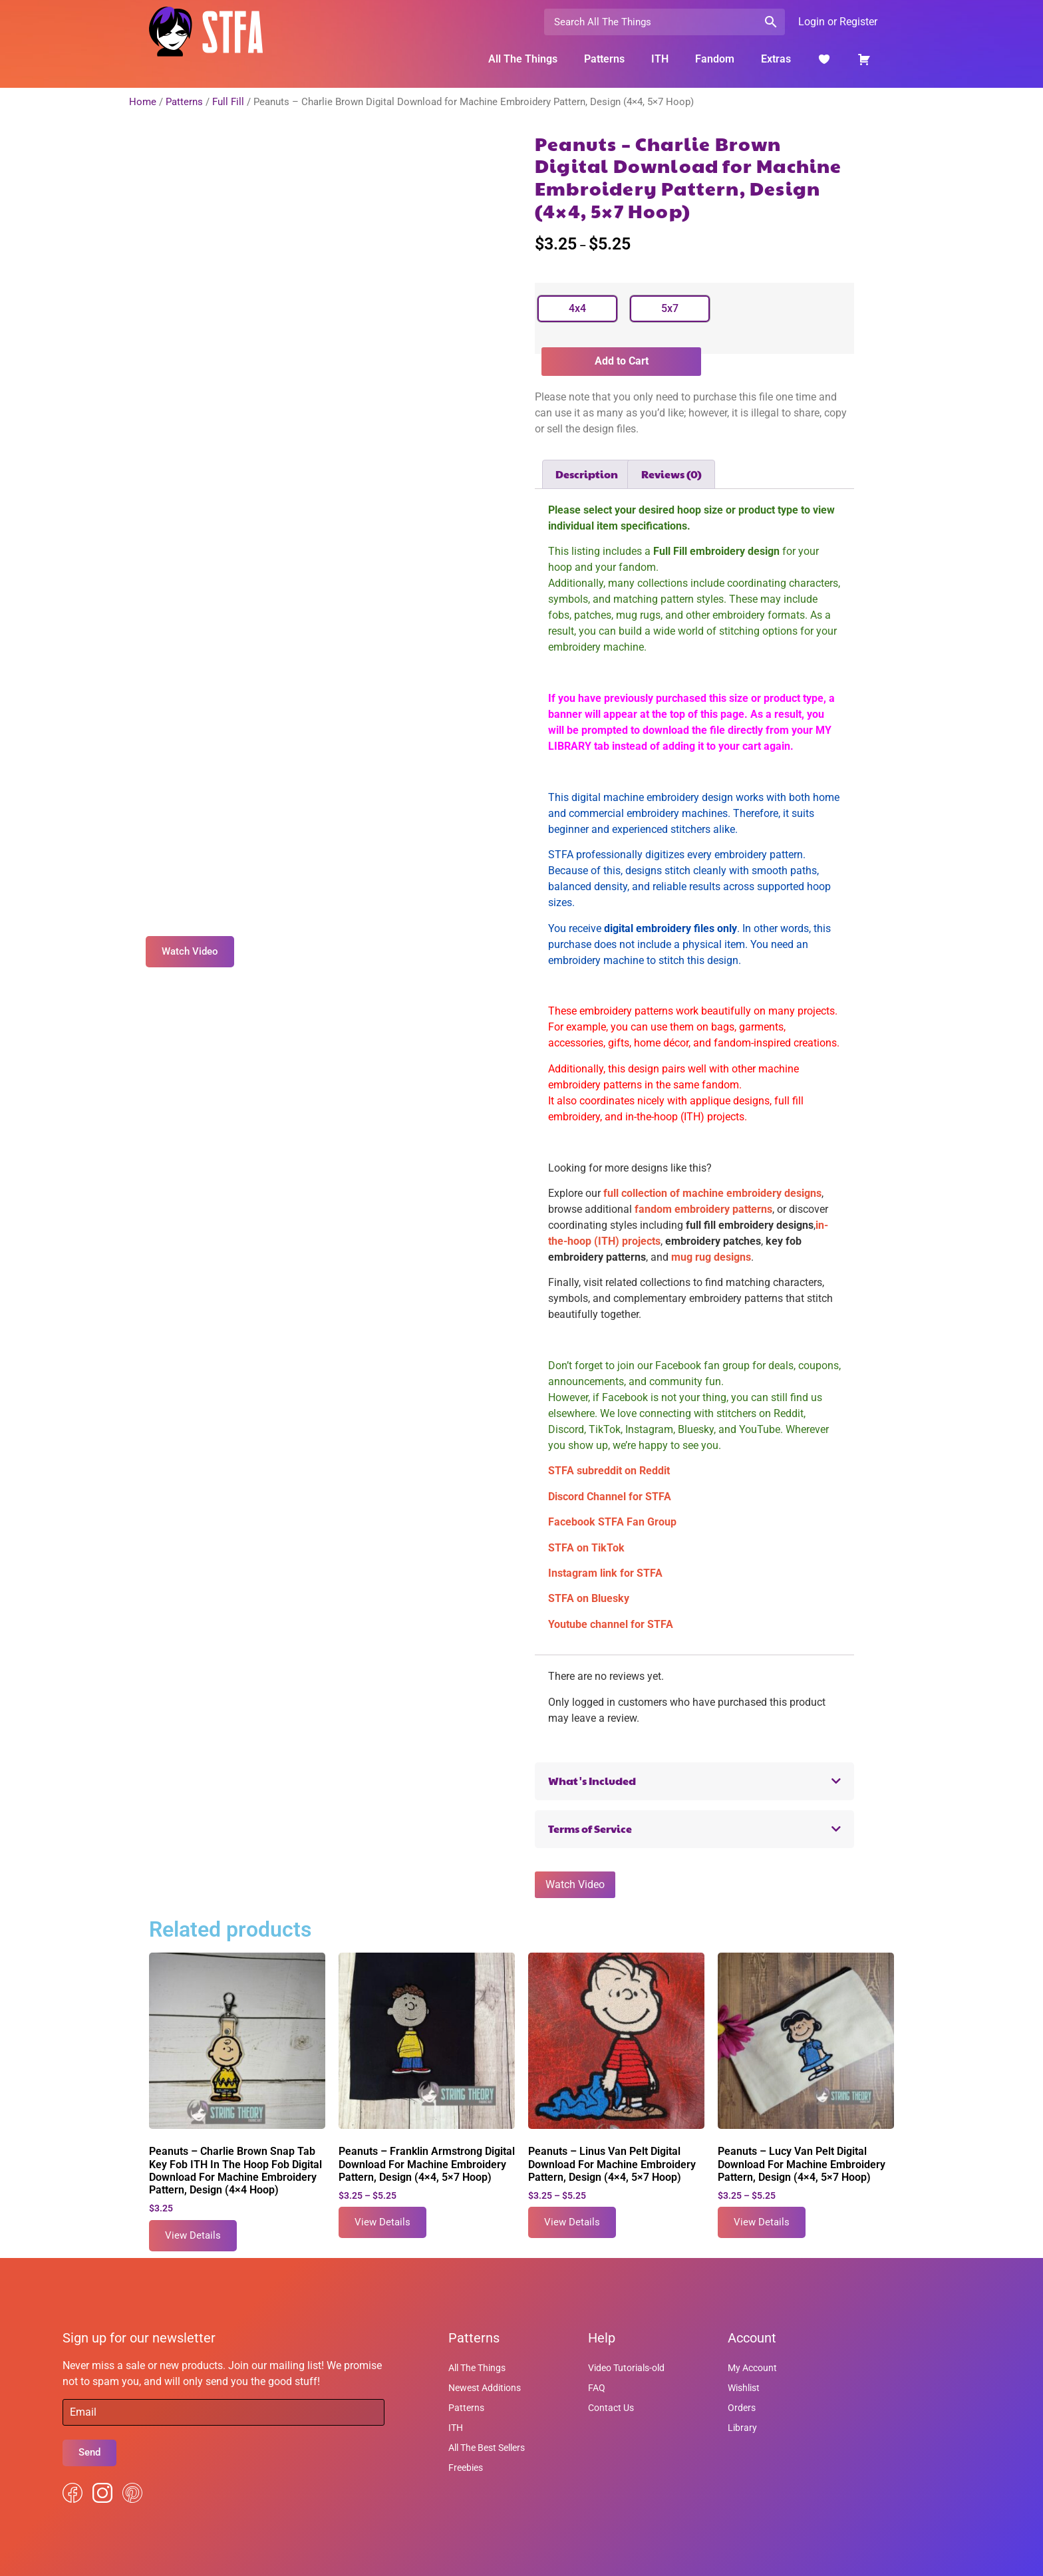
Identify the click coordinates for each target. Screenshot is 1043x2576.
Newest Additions (484, 2387)
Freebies (465, 2467)
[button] (694, 1781)
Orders (742, 2407)
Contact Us (611, 2407)
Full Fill (228, 102)
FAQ (596, 2387)
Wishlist (744, 2387)
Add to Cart (622, 361)
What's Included (592, 1780)
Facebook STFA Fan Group (612, 1522)
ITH (660, 59)
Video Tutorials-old (626, 2367)
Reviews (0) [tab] (671, 474)
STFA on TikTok (586, 1547)
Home (142, 102)
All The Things (522, 59)
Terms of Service (590, 1828)
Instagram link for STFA (605, 1573)
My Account (752, 2367)
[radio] (577, 308)
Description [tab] (586, 474)
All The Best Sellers (486, 2447)
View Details (193, 2235)
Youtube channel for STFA (610, 1624)
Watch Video (575, 1884)
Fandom (714, 59)
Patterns (604, 59)
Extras (776, 59)
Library (742, 2427)
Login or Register (837, 21)
